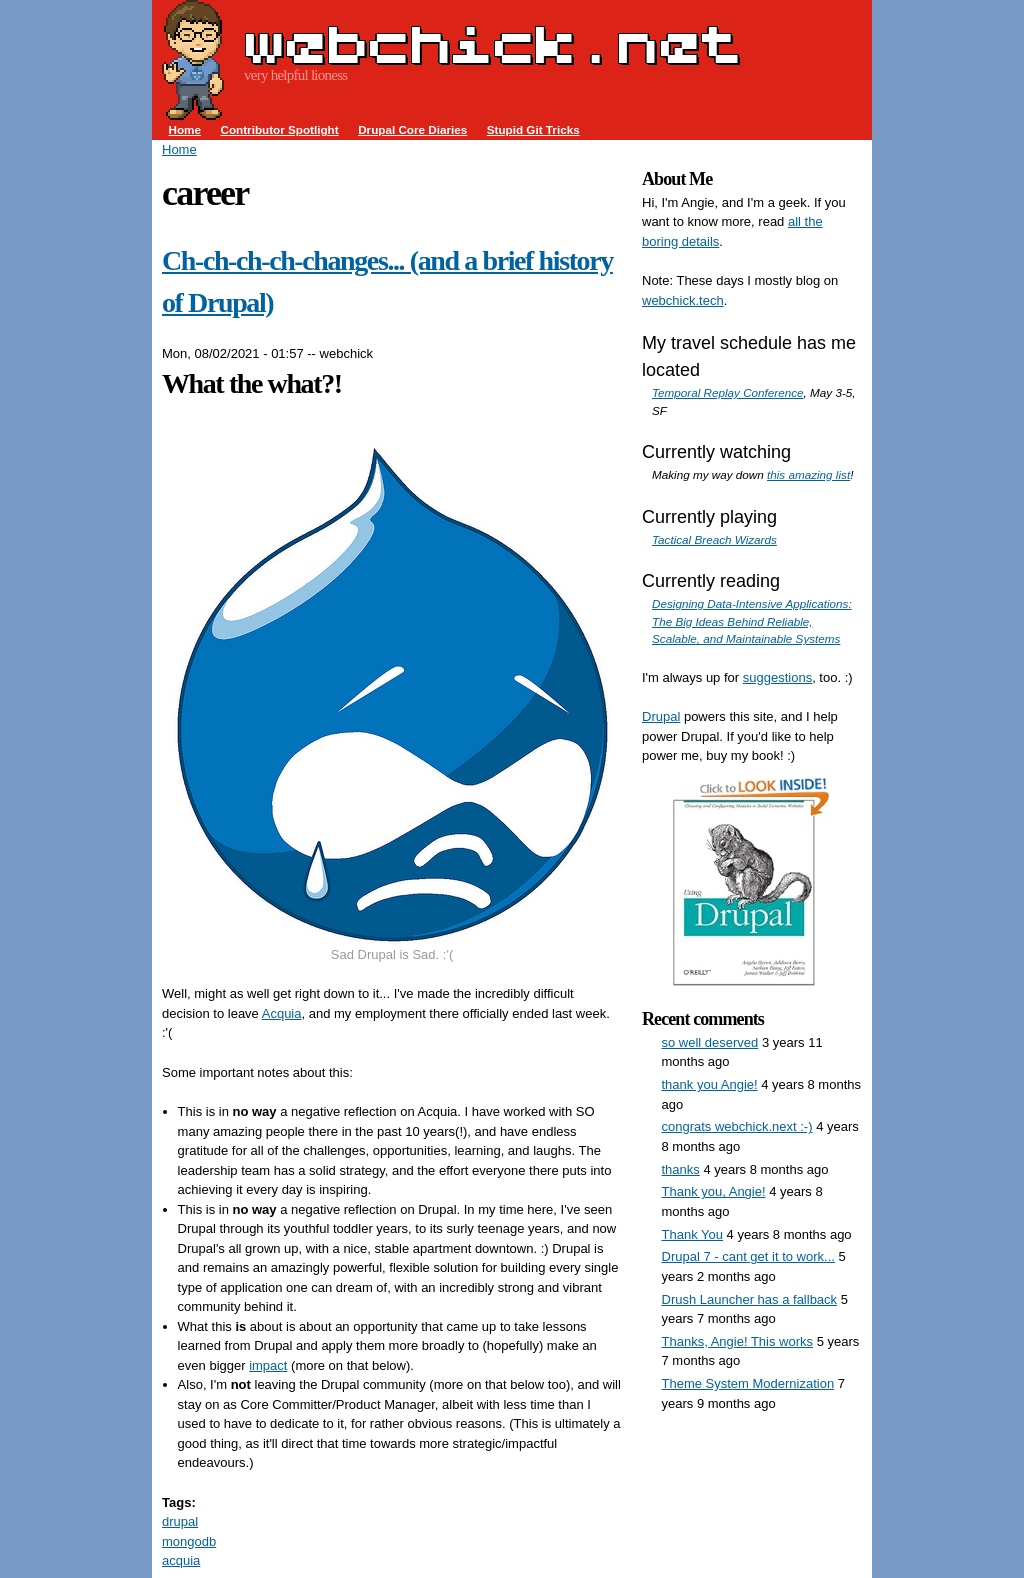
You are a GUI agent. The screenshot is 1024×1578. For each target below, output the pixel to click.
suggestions (777, 677)
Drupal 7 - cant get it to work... (748, 1256)
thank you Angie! (710, 1084)
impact (268, 1365)
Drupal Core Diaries (412, 129)
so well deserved (710, 1042)
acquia (181, 1560)
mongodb (189, 1541)
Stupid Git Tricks (533, 129)
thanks (681, 1169)
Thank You (692, 1234)
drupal (180, 1521)
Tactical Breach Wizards (714, 539)
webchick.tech (683, 300)
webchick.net (492, 44)
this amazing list (808, 474)
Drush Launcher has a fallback (750, 1299)
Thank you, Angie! (714, 1191)
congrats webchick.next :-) (737, 1126)
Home (185, 129)
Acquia (282, 1013)
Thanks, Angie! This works (738, 1341)
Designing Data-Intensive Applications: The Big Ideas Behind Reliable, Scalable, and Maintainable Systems (752, 621)
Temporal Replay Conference (728, 392)
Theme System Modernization (748, 1383)
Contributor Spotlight (279, 129)
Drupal (661, 716)
